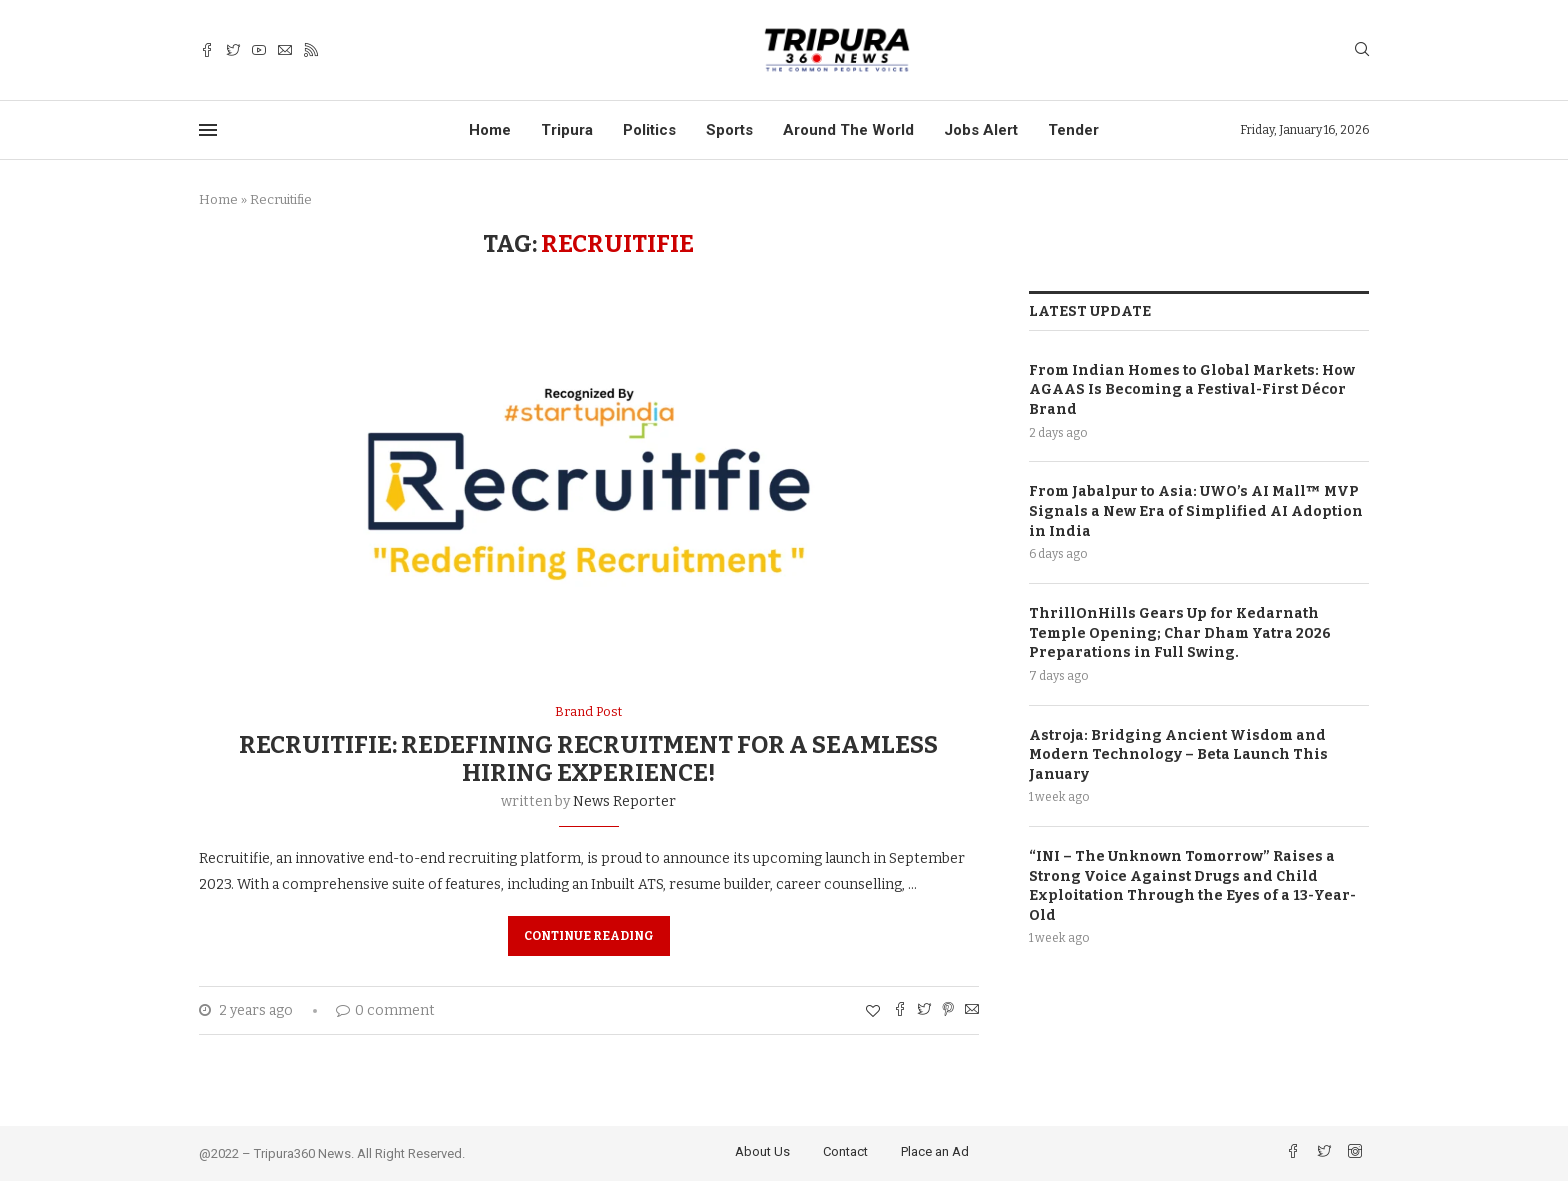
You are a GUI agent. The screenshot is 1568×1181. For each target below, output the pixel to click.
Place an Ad (935, 1151)
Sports (729, 130)
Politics (649, 130)
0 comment (385, 1010)
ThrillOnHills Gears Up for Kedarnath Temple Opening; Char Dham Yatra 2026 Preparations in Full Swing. (1180, 632)
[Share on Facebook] (900, 1011)
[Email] (285, 50)
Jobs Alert (981, 130)
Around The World (848, 130)
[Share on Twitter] (924, 1011)
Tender (1073, 130)
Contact (845, 1151)
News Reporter (624, 801)
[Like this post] (873, 1011)
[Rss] (311, 50)
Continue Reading (589, 936)
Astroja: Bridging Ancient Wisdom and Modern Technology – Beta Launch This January (1178, 754)
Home (490, 130)
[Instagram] (1355, 1153)
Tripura (567, 130)
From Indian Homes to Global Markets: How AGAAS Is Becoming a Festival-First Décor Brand (1192, 389)
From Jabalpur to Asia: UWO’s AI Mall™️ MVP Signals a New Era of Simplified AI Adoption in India (1196, 510)
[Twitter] (233, 50)
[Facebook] (207, 50)
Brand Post (588, 711)
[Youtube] (259, 50)
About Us (762, 1151)
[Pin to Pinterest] (948, 1011)
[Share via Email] (972, 1011)
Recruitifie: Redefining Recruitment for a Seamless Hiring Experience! (588, 759)
